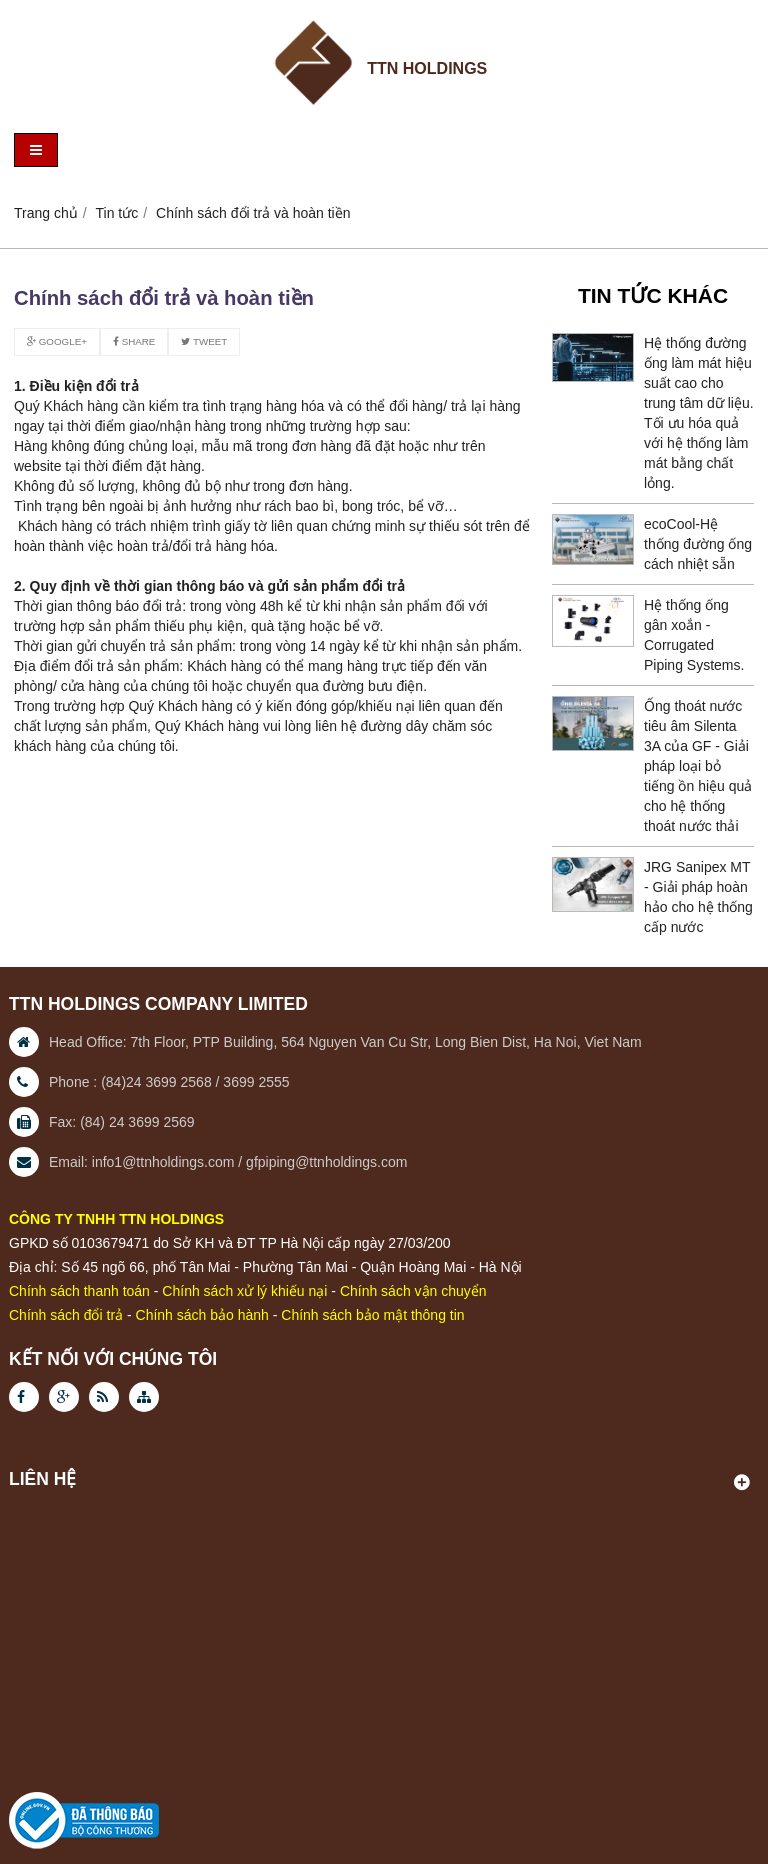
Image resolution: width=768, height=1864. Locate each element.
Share (134, 342)
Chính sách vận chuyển (413, 1291)
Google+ (57, 342)
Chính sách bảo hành (202, 1315)
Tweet (204, 342)
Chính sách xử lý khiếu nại (244, 1291)
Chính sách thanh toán (79, 1291)
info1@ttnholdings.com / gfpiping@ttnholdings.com (250, 1162)
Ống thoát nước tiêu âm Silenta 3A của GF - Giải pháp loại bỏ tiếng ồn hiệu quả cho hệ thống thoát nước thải (698, 766)
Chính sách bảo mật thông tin (372, 1315)
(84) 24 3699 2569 (137, 1122)
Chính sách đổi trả (66, 1315)
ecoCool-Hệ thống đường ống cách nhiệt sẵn (698, 544)
